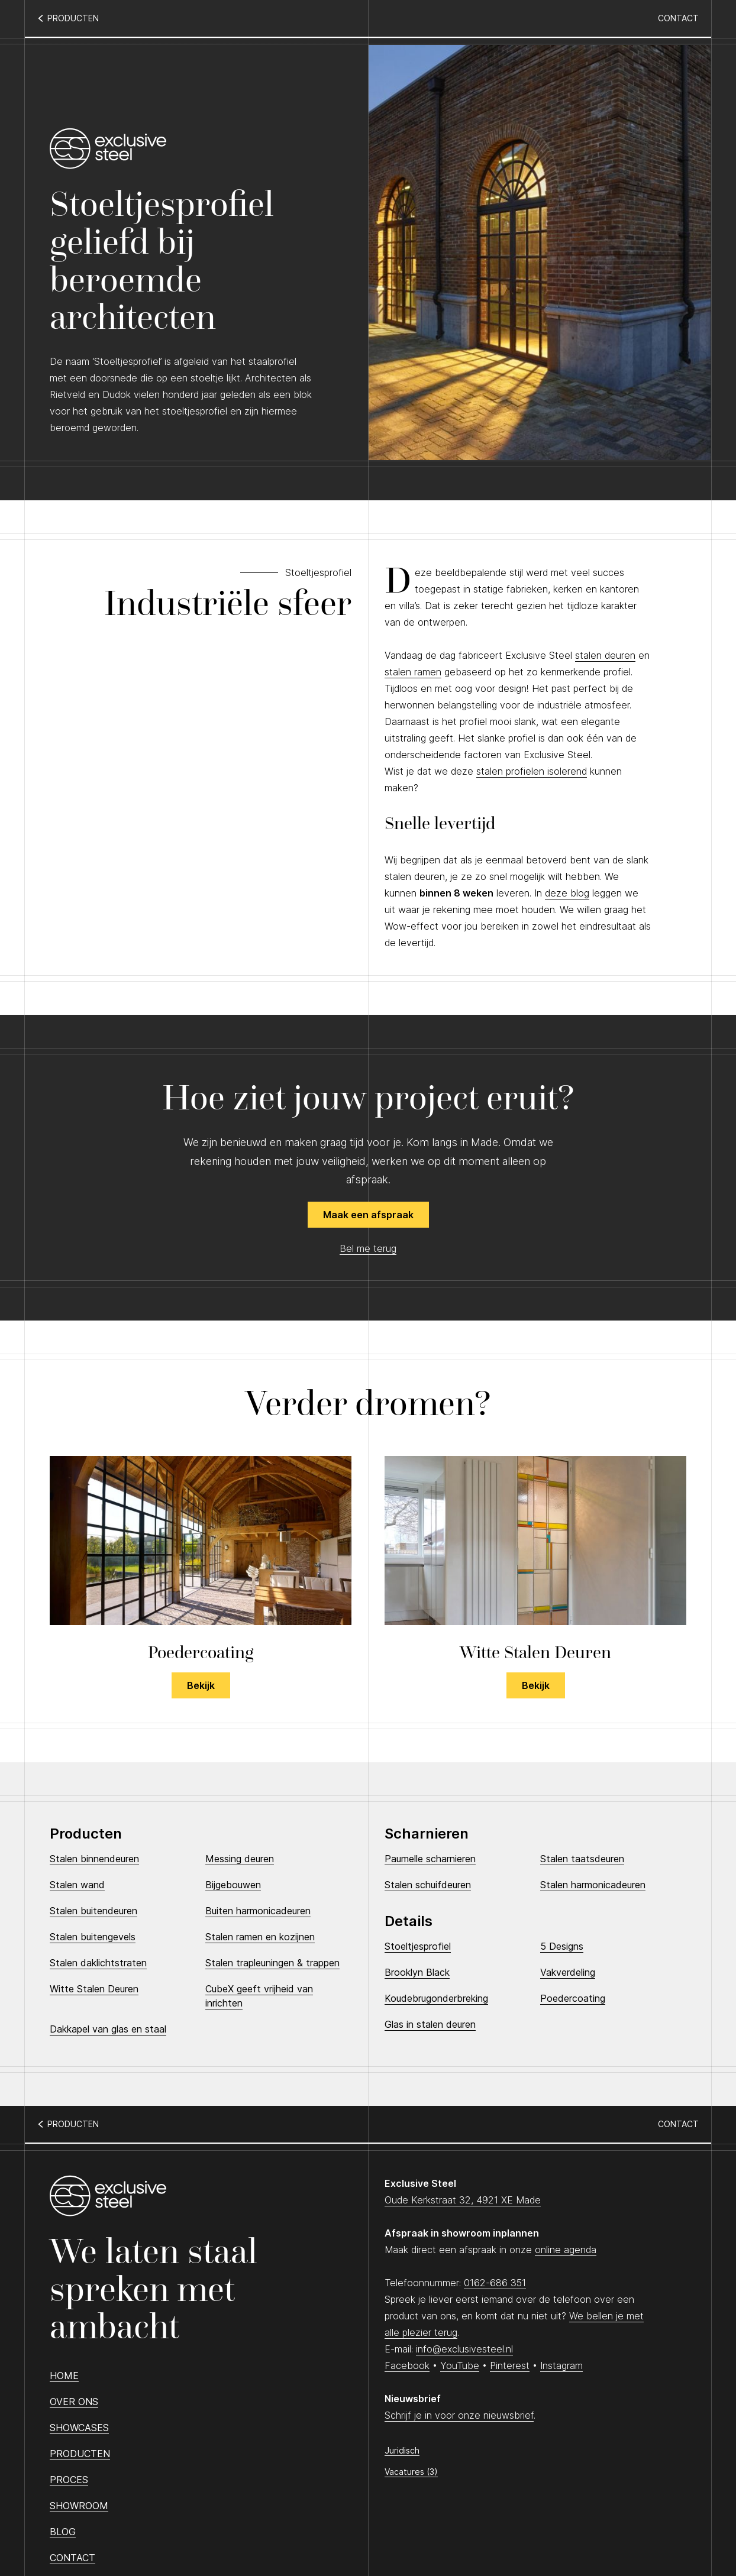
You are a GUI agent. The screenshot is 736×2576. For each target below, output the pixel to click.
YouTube (459, 2365)
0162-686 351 (495, 2283)
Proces (69, 2480)
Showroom (79, 2506)
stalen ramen (413, 672)
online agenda (565, 2249)
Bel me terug (368, 1248)
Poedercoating (572, 1998)
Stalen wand (77, 1885)
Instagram (561, 2365)
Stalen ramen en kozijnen (260, 1937)
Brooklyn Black (417, 1972)
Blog (63, 2532)
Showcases (79, 2427)
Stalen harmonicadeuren (592, 1885)
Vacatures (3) (411, 2472)
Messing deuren (239, 1859)
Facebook (407, 2365)
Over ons (74, 2401)
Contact (678, 18)
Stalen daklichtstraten (98, 1963)
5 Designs (561, 1946)
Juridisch (402, 2450)
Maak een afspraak (368, 1215)
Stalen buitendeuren (93, 1911)
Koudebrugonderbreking (436, 1998)
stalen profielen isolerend (531, 771)
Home (64, 2375)
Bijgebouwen (233, 1885)
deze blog (567, 893)
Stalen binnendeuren (94, 1859)
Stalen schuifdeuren (428, 1885)
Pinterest (510, 2365)
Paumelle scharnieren (430, 1859)
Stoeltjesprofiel (418, 1946)
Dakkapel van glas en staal (108, 2029)
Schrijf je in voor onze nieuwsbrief (459, 2415)
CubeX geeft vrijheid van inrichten (259, 1996)
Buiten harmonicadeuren (258, 1911)
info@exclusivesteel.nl (464, 2349)
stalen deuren (605, 655)
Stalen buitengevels (92, 1937)
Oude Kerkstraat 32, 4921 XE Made (463, 2200)
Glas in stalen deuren (430, 2024)
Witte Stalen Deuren (94, 1989)
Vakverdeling (567, 1972)
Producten (80, 2454)
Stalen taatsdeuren (582, 1859)
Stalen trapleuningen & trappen (272, 1963)
